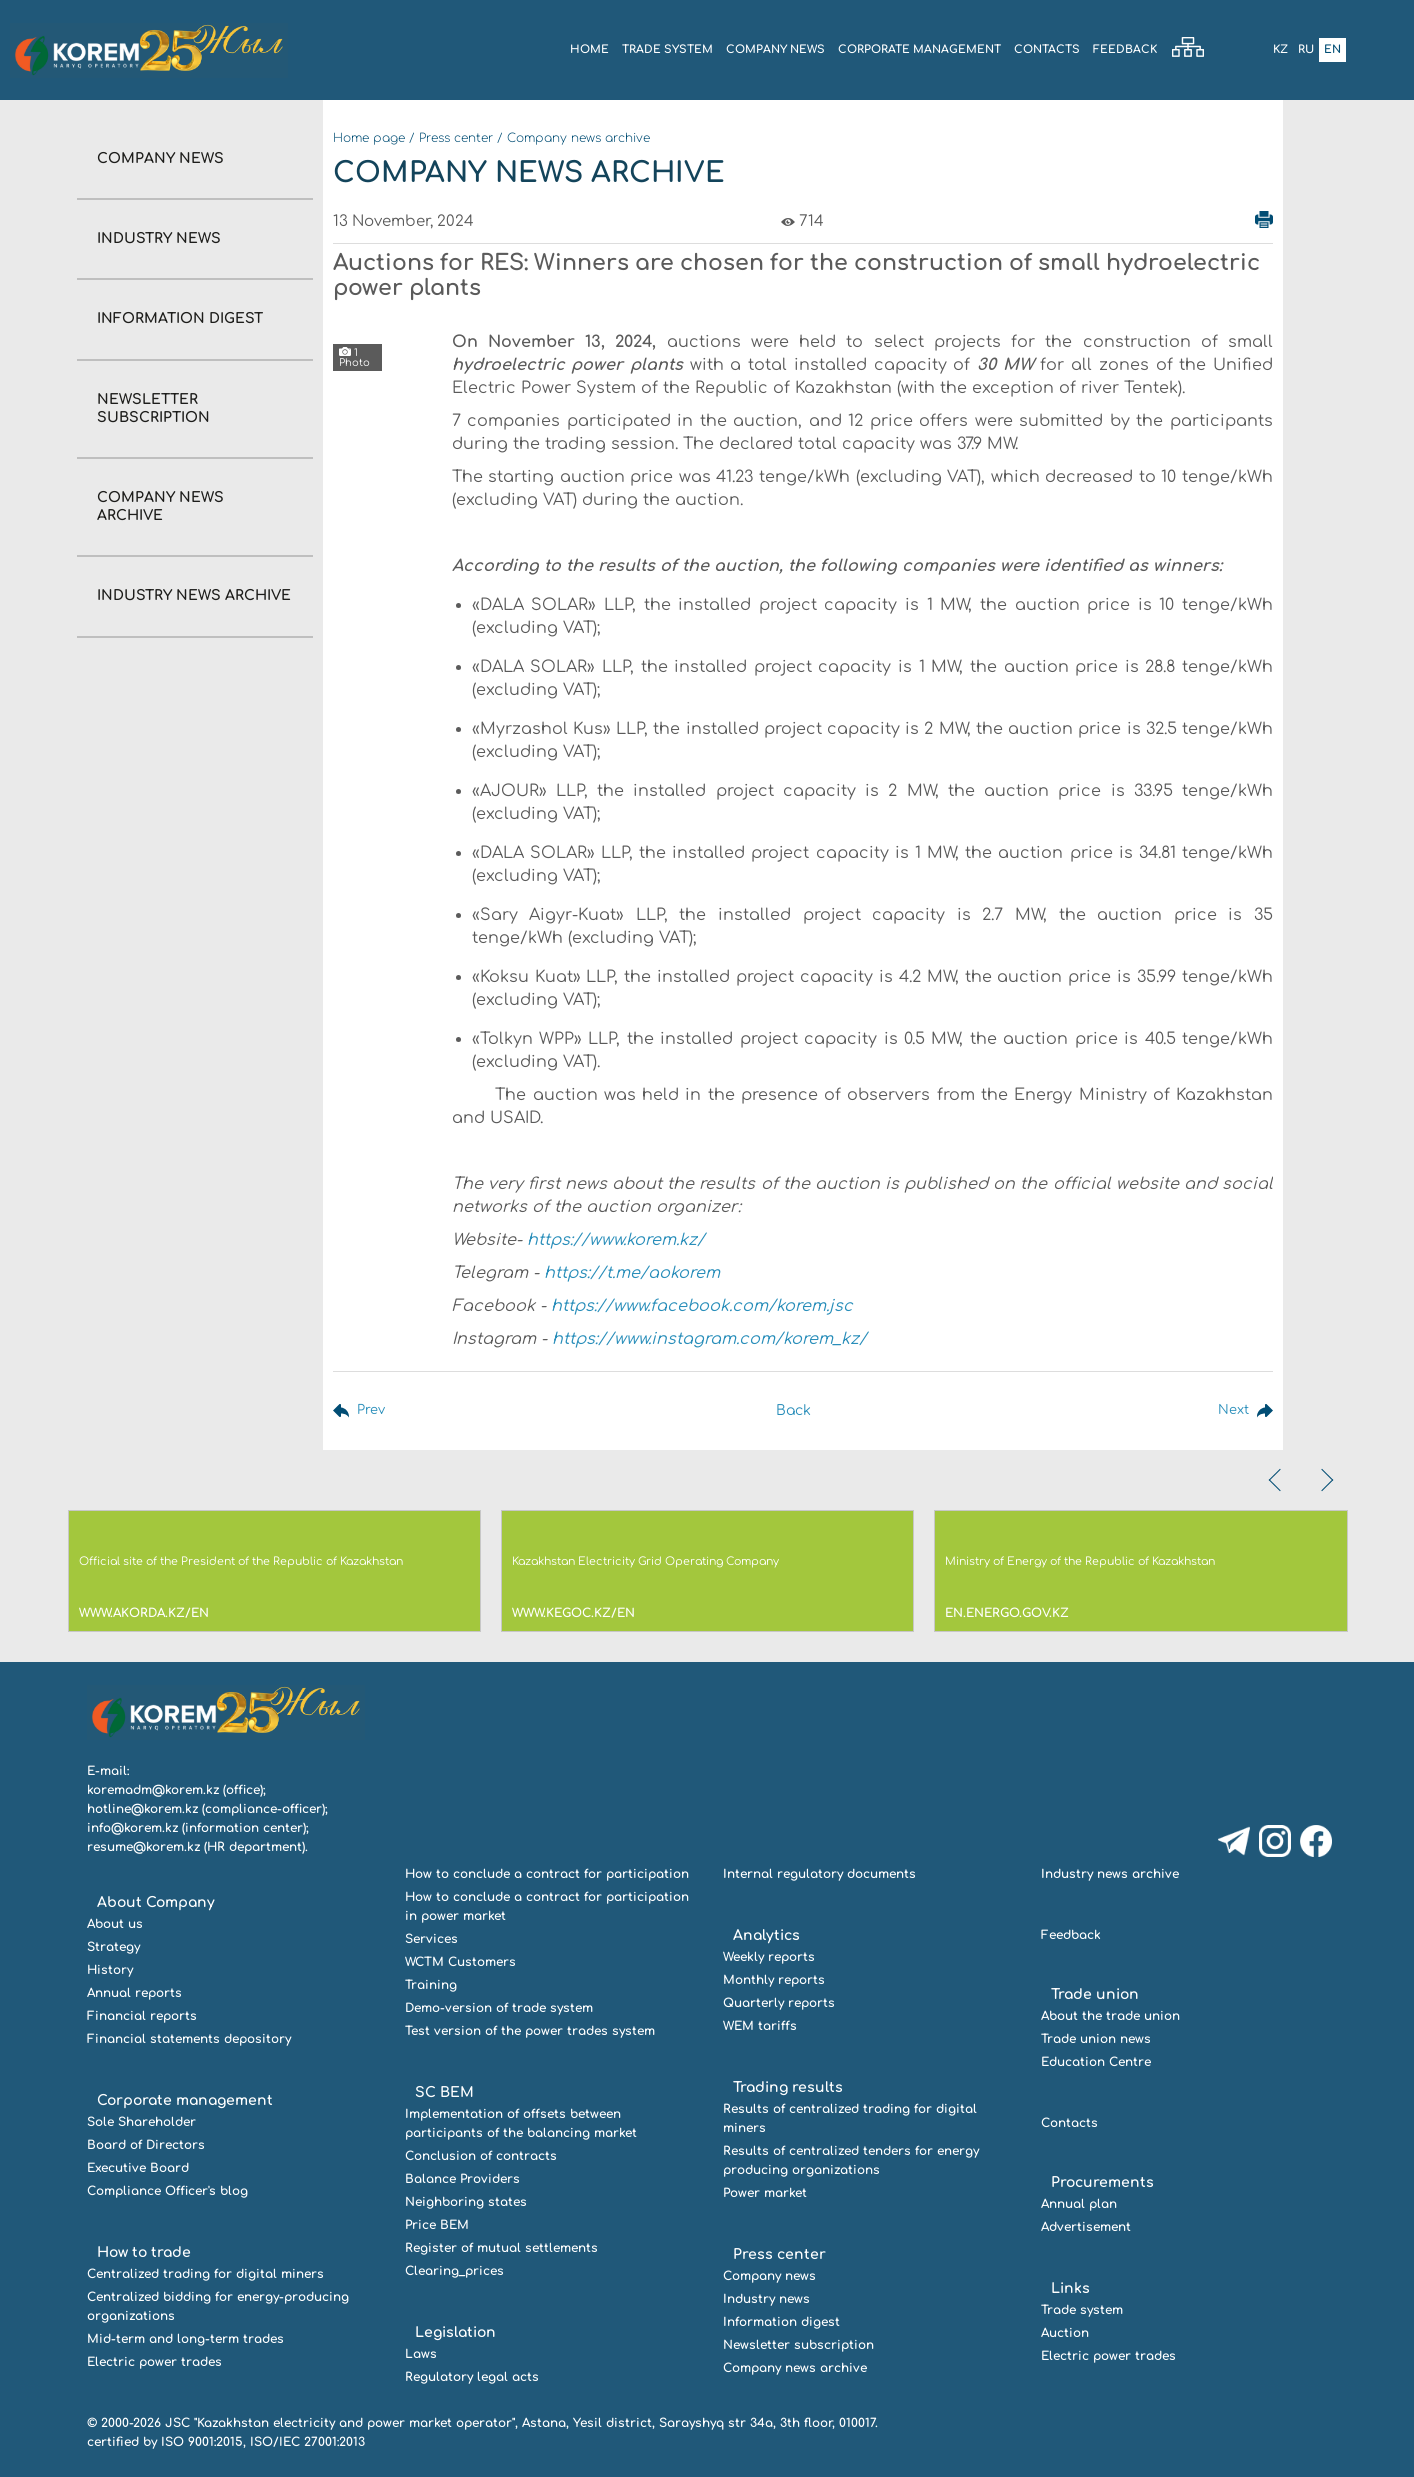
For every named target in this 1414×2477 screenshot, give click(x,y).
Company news (160, 158)
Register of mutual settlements (501, 2248)
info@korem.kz (132, 1828)
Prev (372, 1410)
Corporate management (919, 49)
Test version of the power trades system (530, 2031)
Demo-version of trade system (499, 2008)
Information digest (180, 318)
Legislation (455, 2332)
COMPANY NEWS (775, 49)
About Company (156, 1902)
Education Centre (1096, 2062)
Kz (1280, 49)
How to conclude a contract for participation (547, 1874)
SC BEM (444, 2092)
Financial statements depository (189, 2039)
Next (1231, 1410)
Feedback (1125, 49)
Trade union (1095, 1994)
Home (589, 49)
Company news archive (578, 138)
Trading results (788, 2087)
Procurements (1102, 2182)
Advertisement (1086, 2227)
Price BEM (437, 2225)
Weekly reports (769, 1957)
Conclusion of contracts (481, 2156)
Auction (1065, 2333)
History (110, 1970)
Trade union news (1096, 2039)
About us (115, 1924)
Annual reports (134, 1993)
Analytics (766, 1935)
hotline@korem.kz (142, 1809)
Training (431, 1985)
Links (1070, 2288)
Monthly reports (774, 1980)
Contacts (1047, 49)
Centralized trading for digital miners (205, 2274)
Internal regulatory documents (819, 1874)
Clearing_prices (454, 2271)
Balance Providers (462, 2179)
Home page (369, 138)
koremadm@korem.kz (153, 1790)
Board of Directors (146, 2145)
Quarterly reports (779, 2003)
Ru (1306, 49)
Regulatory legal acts (472, 2377)
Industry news (159, 238)
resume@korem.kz (143, 1847)
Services (431, 1939)
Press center (456, 138)
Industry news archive (194, 595)
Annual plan (1079, 2204)
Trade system (667, 49)
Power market (765, 2193)
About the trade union (1110, 2016)
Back (790, 1410)
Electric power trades (154, 2362)
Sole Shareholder (141, 2122)
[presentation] (1277, 1480)
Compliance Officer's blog (167, 2191)
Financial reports (142, 2016)
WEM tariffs (760, 2026)
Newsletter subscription (798, 2345)
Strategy (113, 1947)
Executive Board (138, 2168)
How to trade (144, 2252)
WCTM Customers (460, 1962)
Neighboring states (466, 2202)
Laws (421, 2354)
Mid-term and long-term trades (185, 2339)
